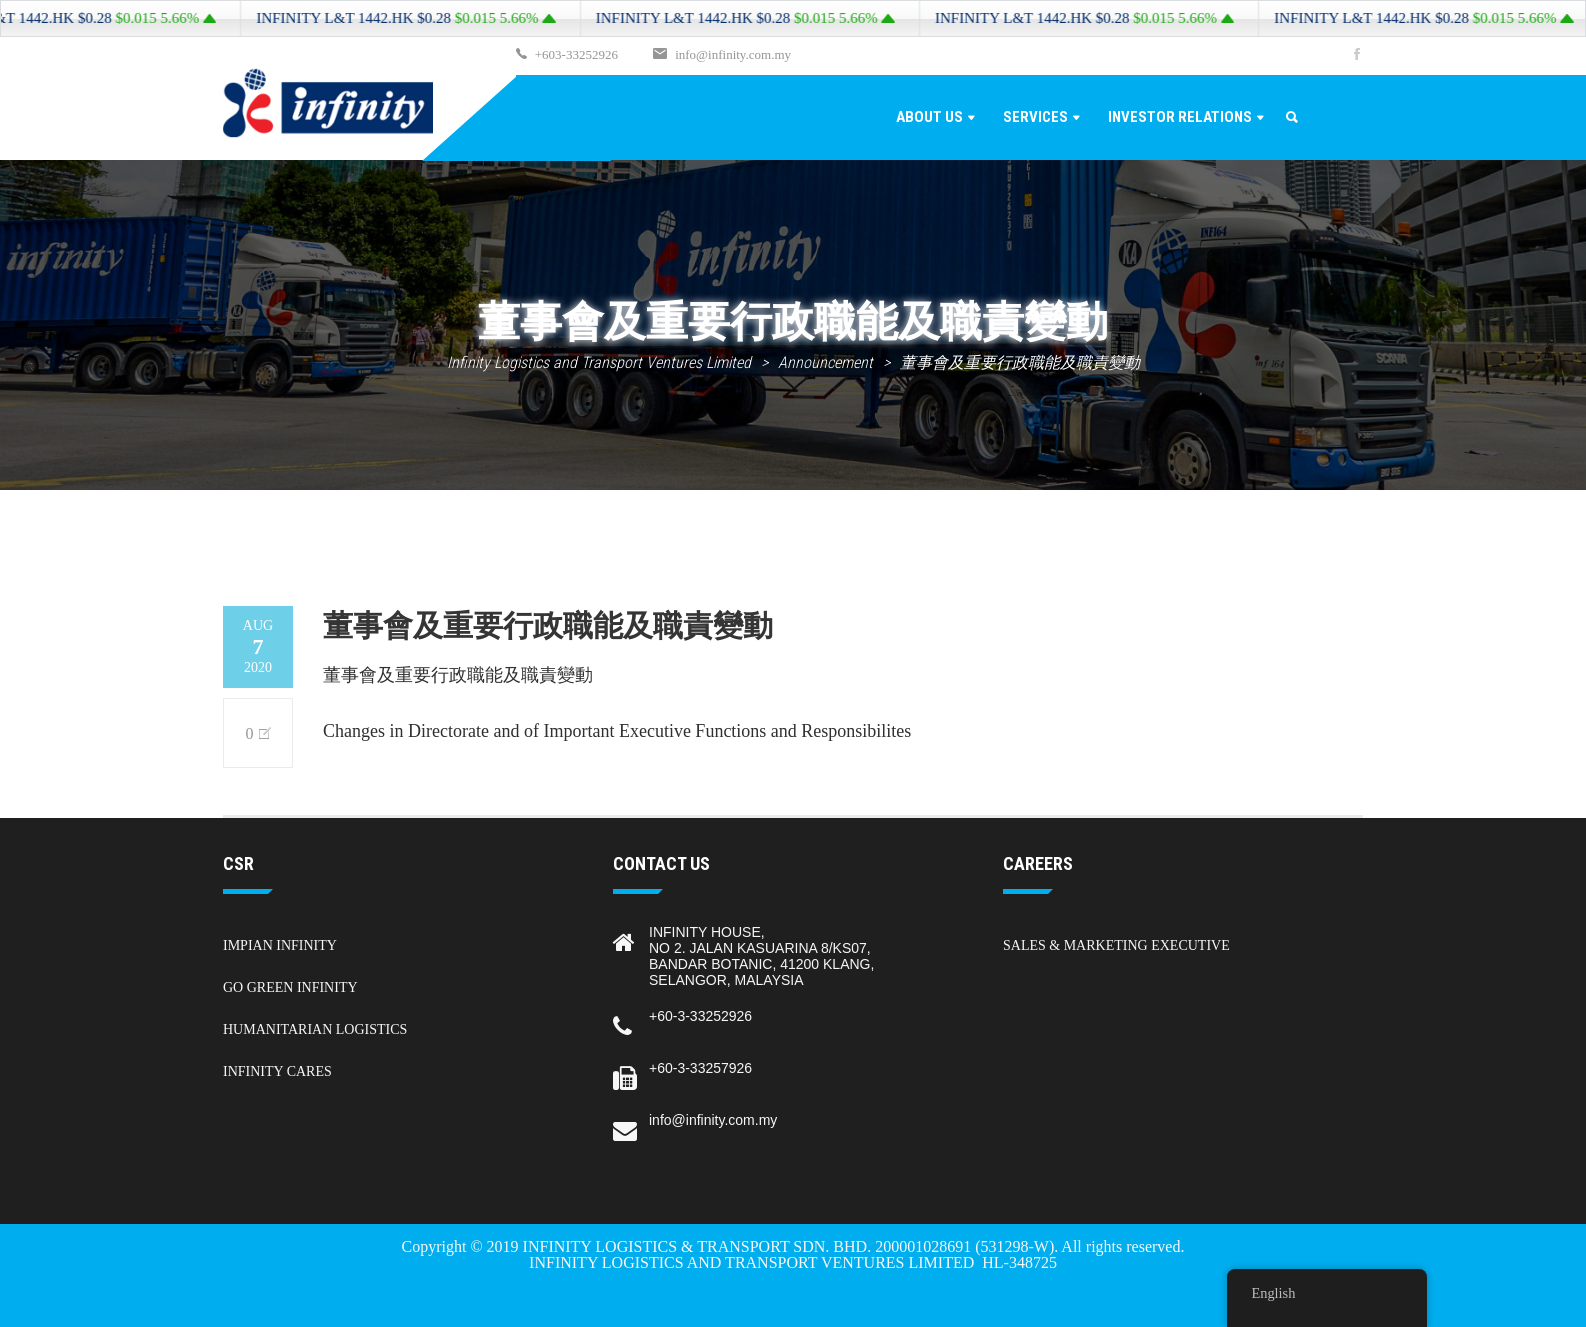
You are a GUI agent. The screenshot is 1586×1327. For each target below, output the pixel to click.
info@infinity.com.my (733, 54)
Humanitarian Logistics (315, 1029)
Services (1035, 117)
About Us (929, 117)
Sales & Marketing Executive (1116, 945)
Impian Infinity (280, 945)
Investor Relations (1180, 117)
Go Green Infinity (290, 987)
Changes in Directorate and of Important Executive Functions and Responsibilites (617, 731)
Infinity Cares (277, 1071)
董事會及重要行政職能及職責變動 (458, 675)
